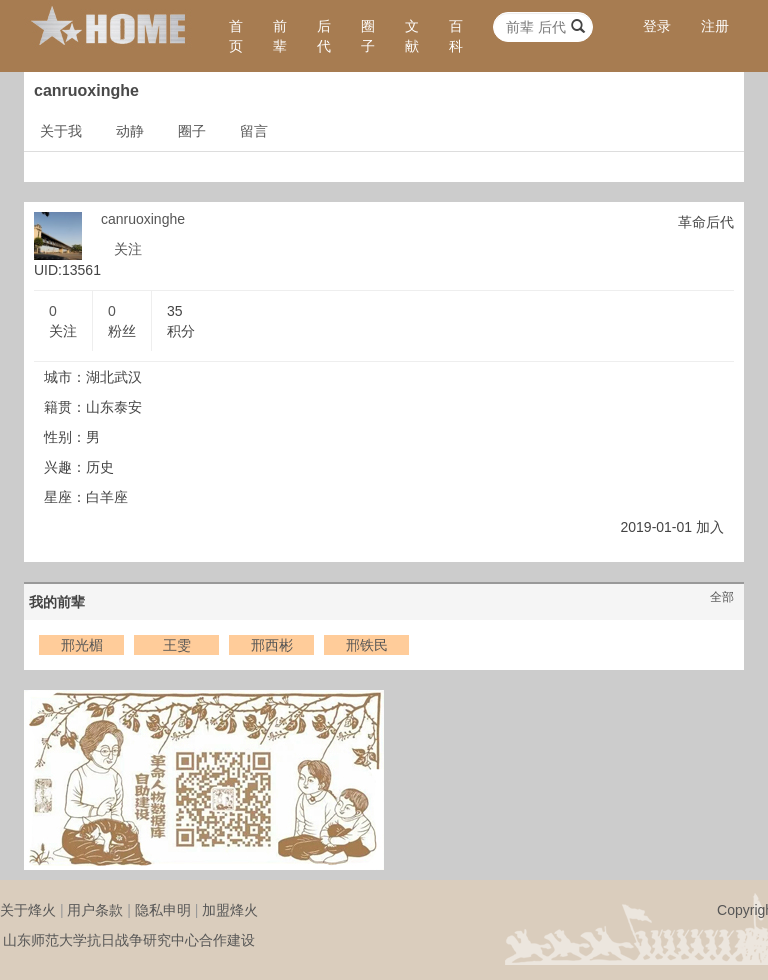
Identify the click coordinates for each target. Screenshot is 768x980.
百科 (456, 36)
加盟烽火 (230, 910)
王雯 (177, 645)
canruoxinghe (143, 219)
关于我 (61, 131)
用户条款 (95, 910)
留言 (254, 131)
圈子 (368, 36)
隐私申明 (163, 910)
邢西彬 (272, 645)
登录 (657, 26)
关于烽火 (28, 910)
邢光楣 (82, 645)
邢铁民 (367, 645)
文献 (412, 36)
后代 (324, 36)
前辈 (280, 36)
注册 (715, 26)
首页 (236, 36)
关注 (128, 249)
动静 (130, 131)
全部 (722, 597)
